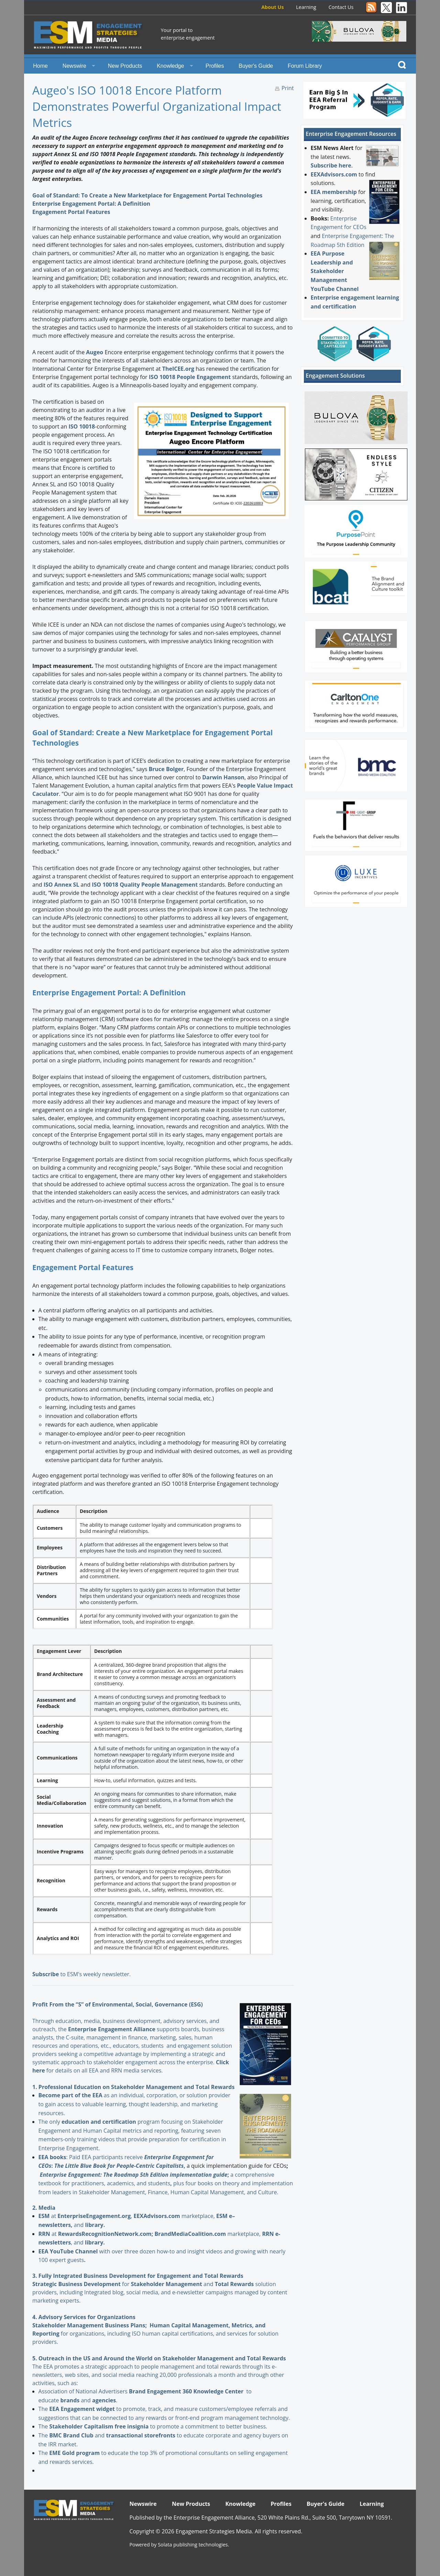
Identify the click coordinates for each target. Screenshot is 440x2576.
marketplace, (175, 2216)
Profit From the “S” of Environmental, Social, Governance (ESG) (117, 2004)
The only (50, 2121)
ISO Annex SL (61, 884)
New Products (125, 66)
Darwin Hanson (223, 777)
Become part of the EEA (70, 2095)
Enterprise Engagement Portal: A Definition (92, 203)
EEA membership (334, 192)
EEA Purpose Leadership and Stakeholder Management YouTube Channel (335, 271)
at (48, 2216)
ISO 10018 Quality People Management (145, 884)
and (173, 2284)
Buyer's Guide (256, 66)
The (44, 2409)
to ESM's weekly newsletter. (82, 1974)
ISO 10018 (81, 426)
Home (40, 66)
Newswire (74, 66)
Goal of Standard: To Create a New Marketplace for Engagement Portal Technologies (147, 195)
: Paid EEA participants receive (91, 2157)
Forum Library (305, 66)
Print (288, 88)
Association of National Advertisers (83, 2391)
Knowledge (170, 66)
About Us (272, 7)
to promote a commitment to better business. (158, 2426)
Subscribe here (331, 165)
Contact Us (341, 7)
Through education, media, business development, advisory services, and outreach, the (125, 2021)
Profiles (215, 66)
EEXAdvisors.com (334, 174)
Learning (306, 7)
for (94, 2284)
